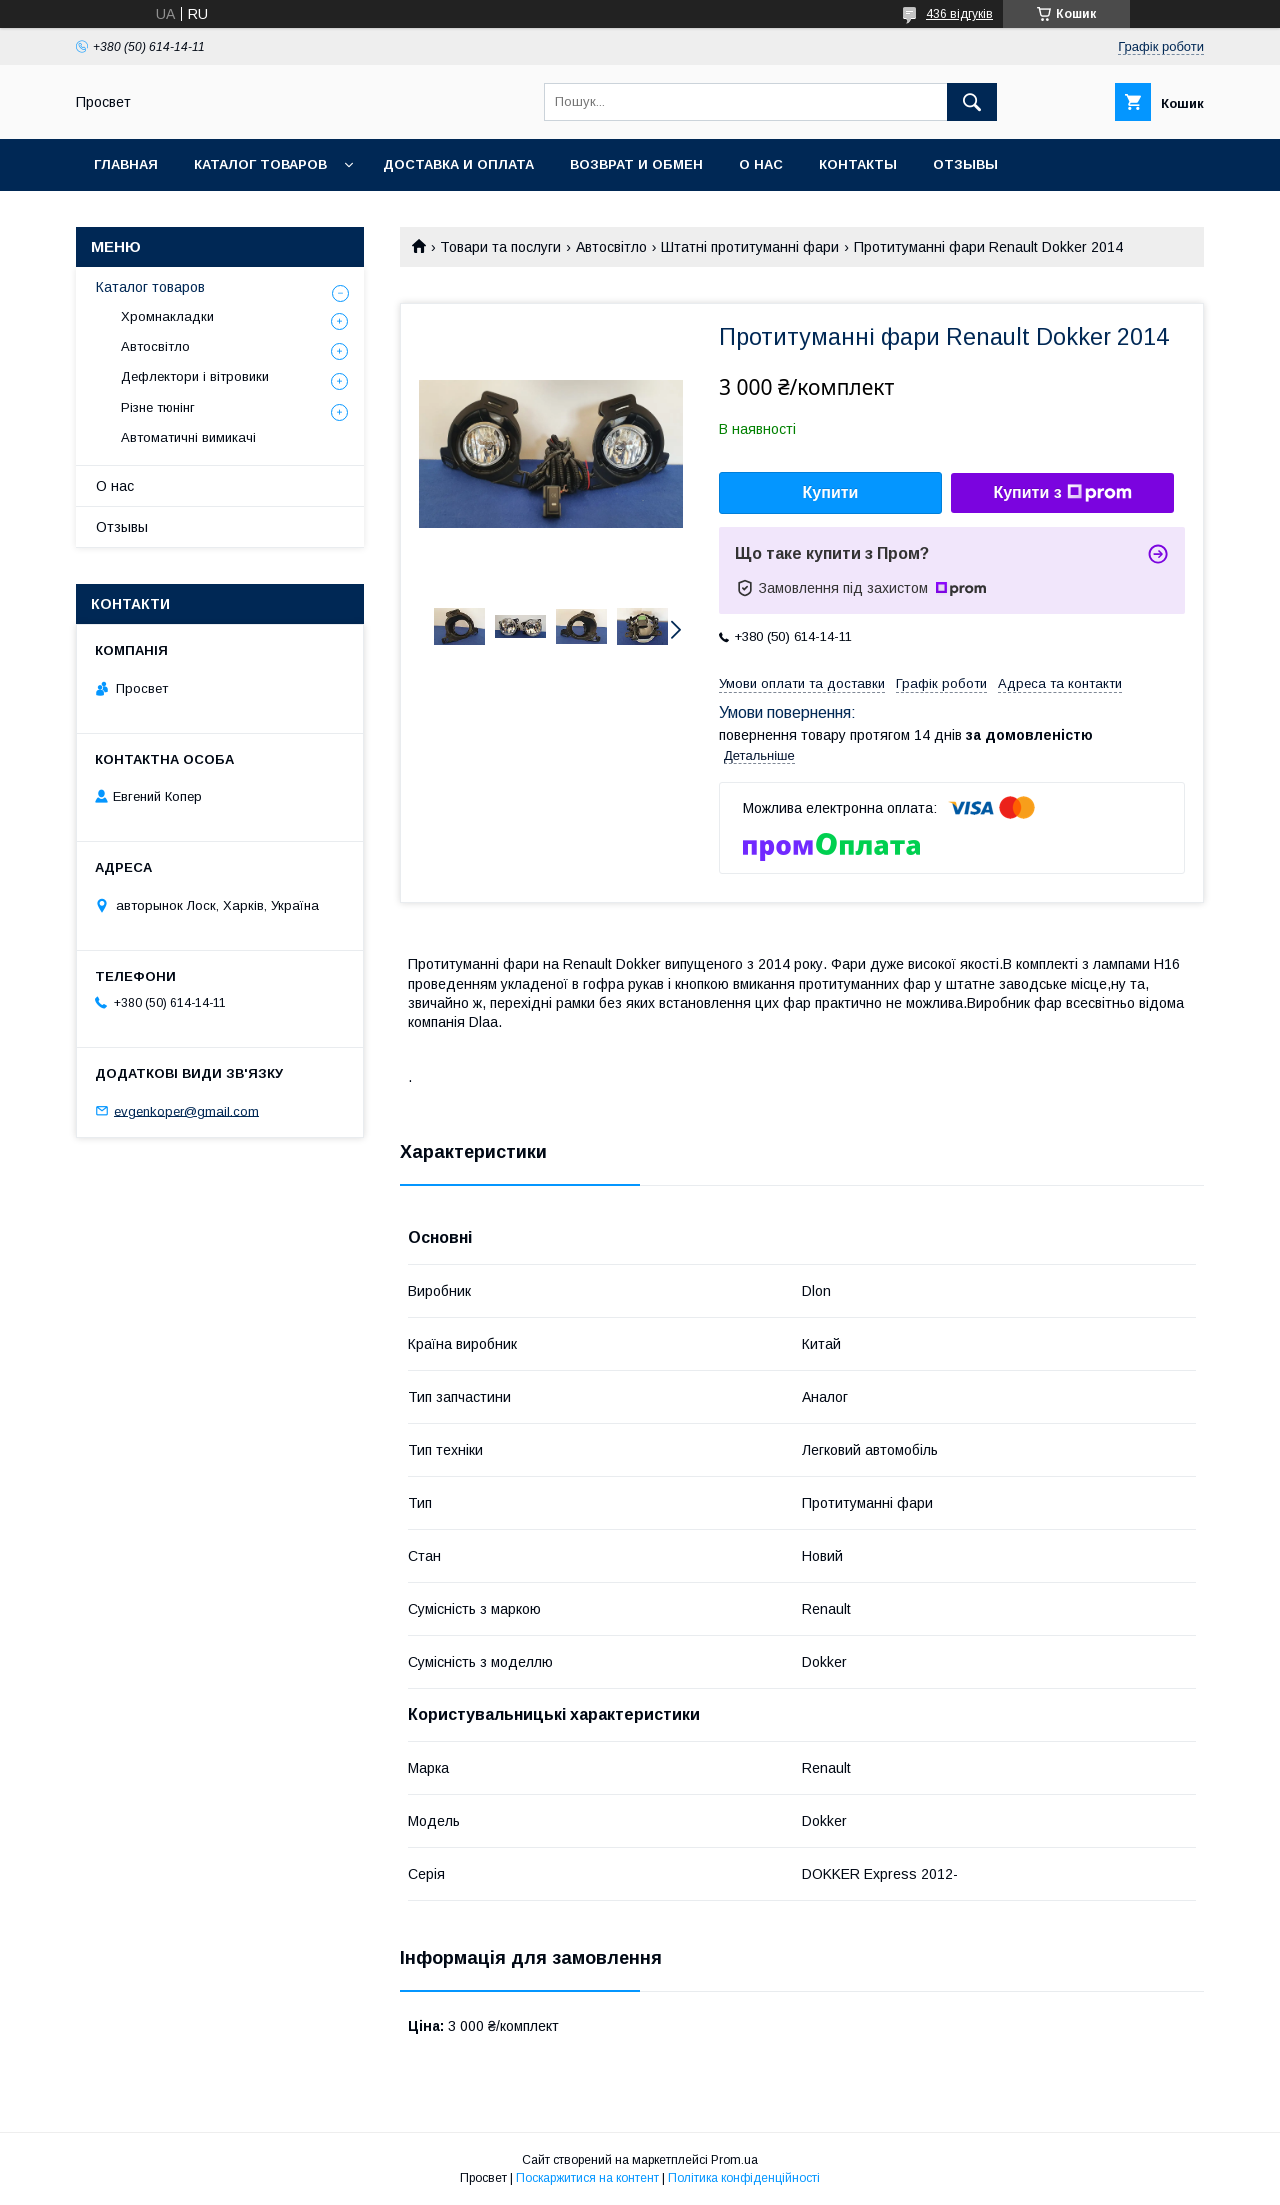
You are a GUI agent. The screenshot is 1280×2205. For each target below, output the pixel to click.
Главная (126, 164)
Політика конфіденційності (744, 2178)
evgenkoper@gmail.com (186, 1110)
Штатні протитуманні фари (750, 247)
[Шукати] (972, 102)
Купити (831, 492)
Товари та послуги (500, 247)
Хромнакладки (167, 316)
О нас (761, 164)
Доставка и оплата (458, 164)
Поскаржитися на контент (587, 2178)
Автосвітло (611, 247)
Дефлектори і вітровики (195, 376)
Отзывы (965, 164)
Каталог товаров (260, 164)
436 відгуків (959, 14)
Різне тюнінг (158, 407)
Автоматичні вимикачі (188, 437)
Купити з (1062, 493)
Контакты (858, 164)
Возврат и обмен (636, 164)
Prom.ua (734, 2160)
